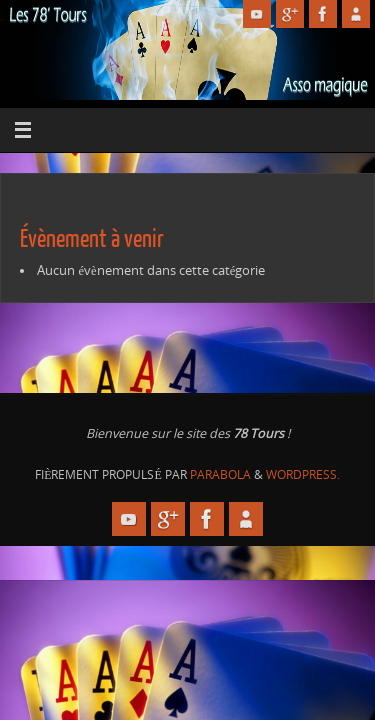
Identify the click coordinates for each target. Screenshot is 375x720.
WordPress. (303, 474)
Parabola (220, 474)
